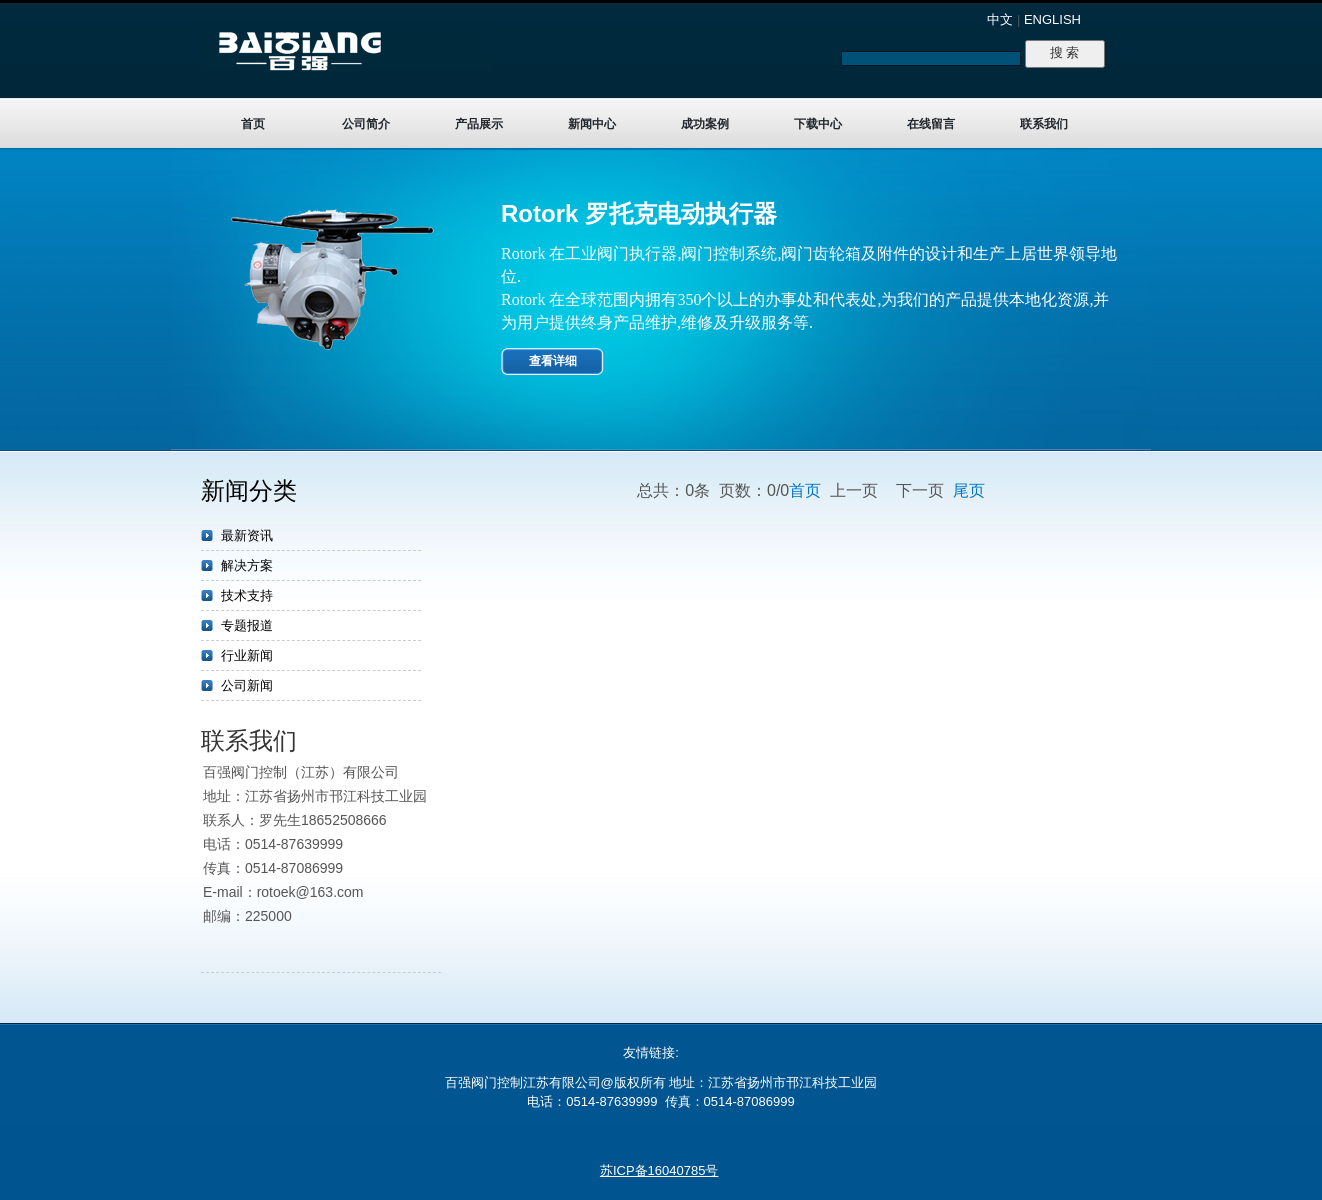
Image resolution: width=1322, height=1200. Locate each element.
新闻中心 (592, 124)
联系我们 (1044, 124)
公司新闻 (247, 685)
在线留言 (931, 124)
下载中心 (818, 124)
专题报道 (247, 625)
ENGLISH (1052, 19)
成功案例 (705, 124)
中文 (1000, 19)
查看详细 (553, 361)
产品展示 (479, 124)
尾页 (969, 490)
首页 (253, 124)
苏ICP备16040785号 (659, 1170)
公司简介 (366, 124)
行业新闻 (247, 655)
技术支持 (247, 595)
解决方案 (247, 565)
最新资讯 (247, 535)
